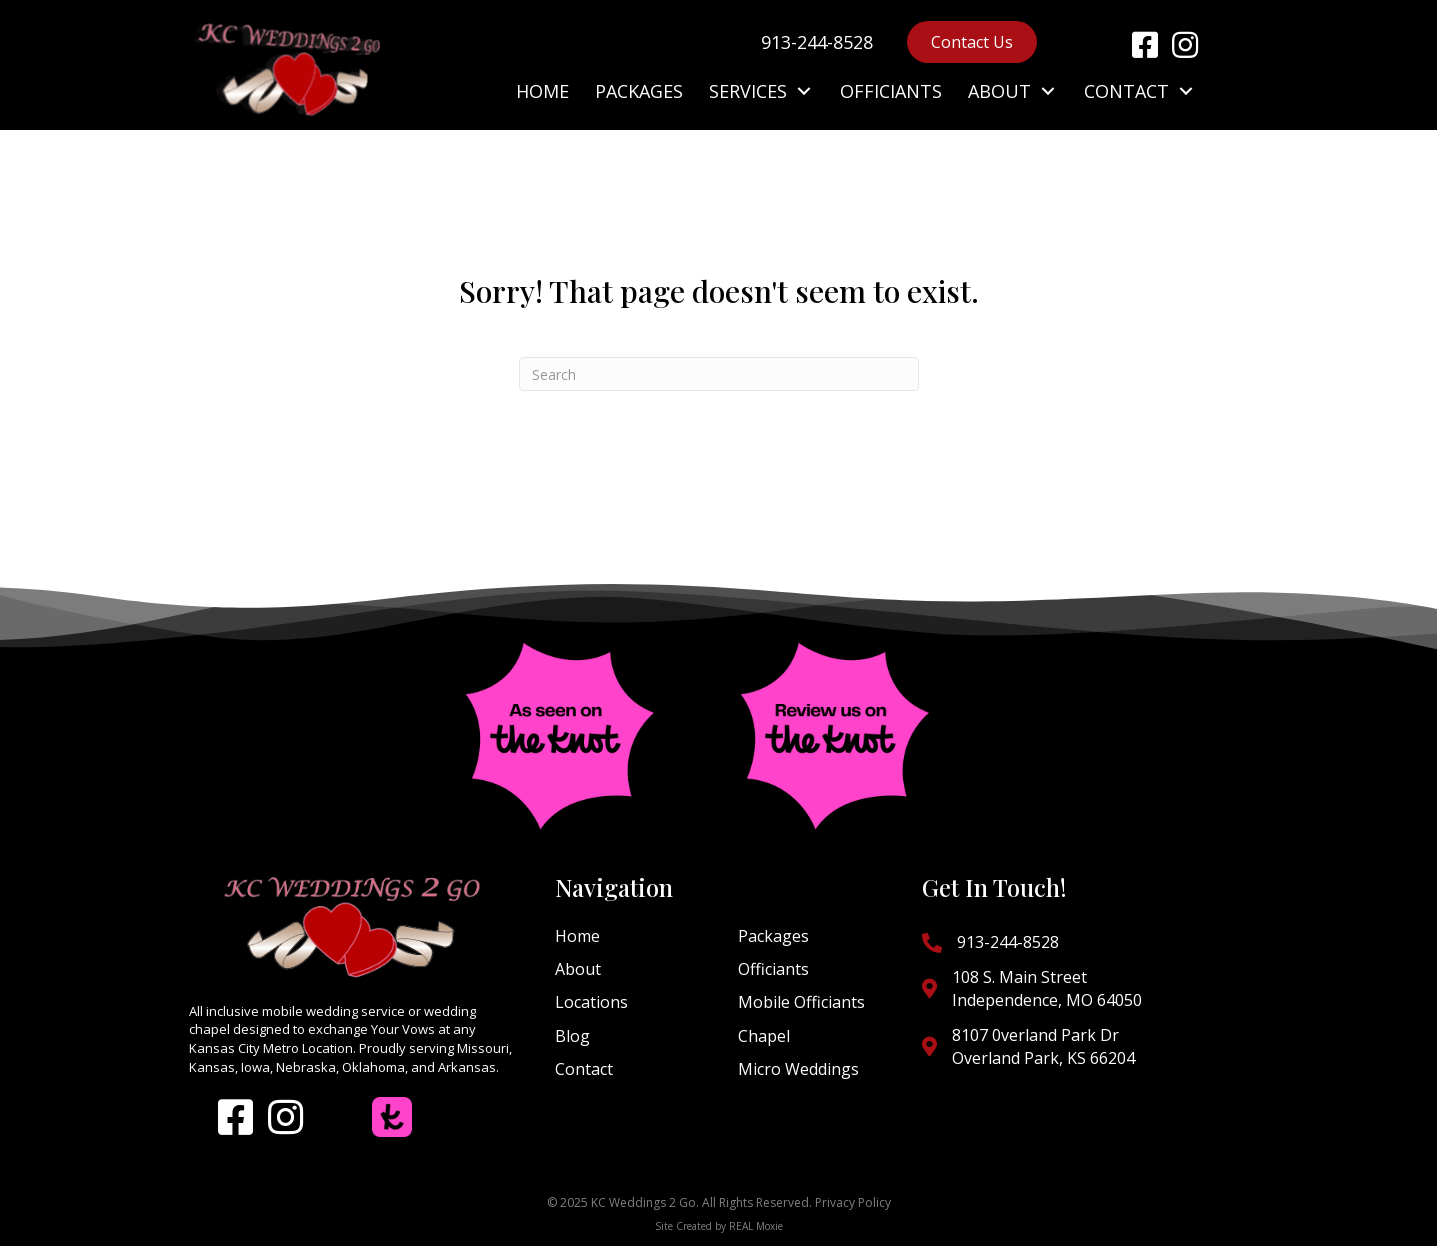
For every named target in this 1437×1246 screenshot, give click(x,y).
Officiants (773, 969)
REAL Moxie (756, 1226)
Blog (572, 1036)
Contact (584, 1069)
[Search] (719, 374)
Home (577, 936)
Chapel (764, 1036)
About (578, 969)
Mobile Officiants (801, 1002)
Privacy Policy (853, 1202)
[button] (1145, 45)
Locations (591, 1002)
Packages (773, 936)
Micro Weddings (798, 1069)
